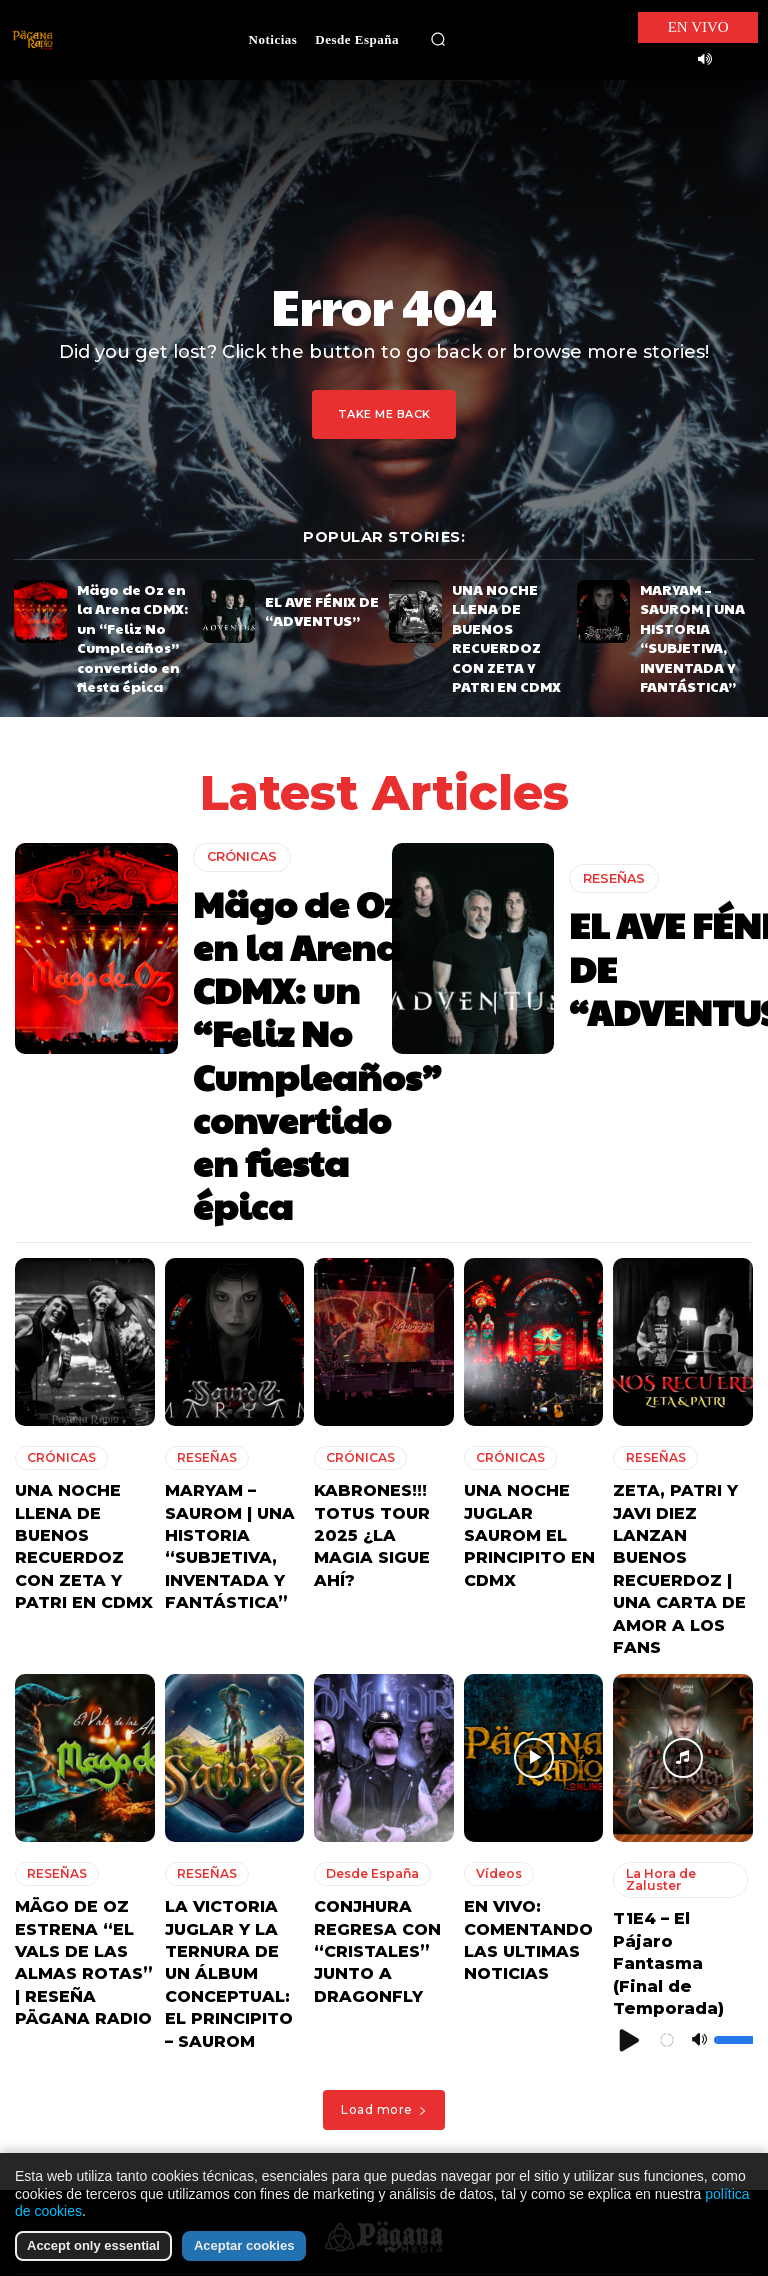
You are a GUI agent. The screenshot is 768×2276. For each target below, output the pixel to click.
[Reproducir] (630, 1688)
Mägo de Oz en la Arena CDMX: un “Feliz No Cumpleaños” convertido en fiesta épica (133, 620)
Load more (384, 1778)
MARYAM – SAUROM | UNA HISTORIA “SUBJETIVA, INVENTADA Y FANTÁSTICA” (695, 613)
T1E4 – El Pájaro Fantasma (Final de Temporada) (672, 1640)
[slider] (734, 1688)
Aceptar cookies (244, 2245)
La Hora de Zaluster (655, 1586)
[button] (438, 40)
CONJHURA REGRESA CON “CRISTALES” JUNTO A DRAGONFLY (366, 1647)
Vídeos (495, 1581)
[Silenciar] (699, 1688)
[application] (683, 1688)
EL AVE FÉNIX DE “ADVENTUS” (308, 609)
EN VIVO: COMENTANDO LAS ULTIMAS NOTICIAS (533, 1629)
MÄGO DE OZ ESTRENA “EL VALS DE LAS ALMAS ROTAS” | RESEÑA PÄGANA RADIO (84, 1647)
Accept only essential (93, 2245)
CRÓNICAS (240, 826)
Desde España (367, 1581)
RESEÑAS (612, 874)
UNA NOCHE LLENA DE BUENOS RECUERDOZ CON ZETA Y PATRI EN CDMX (502, 613)
